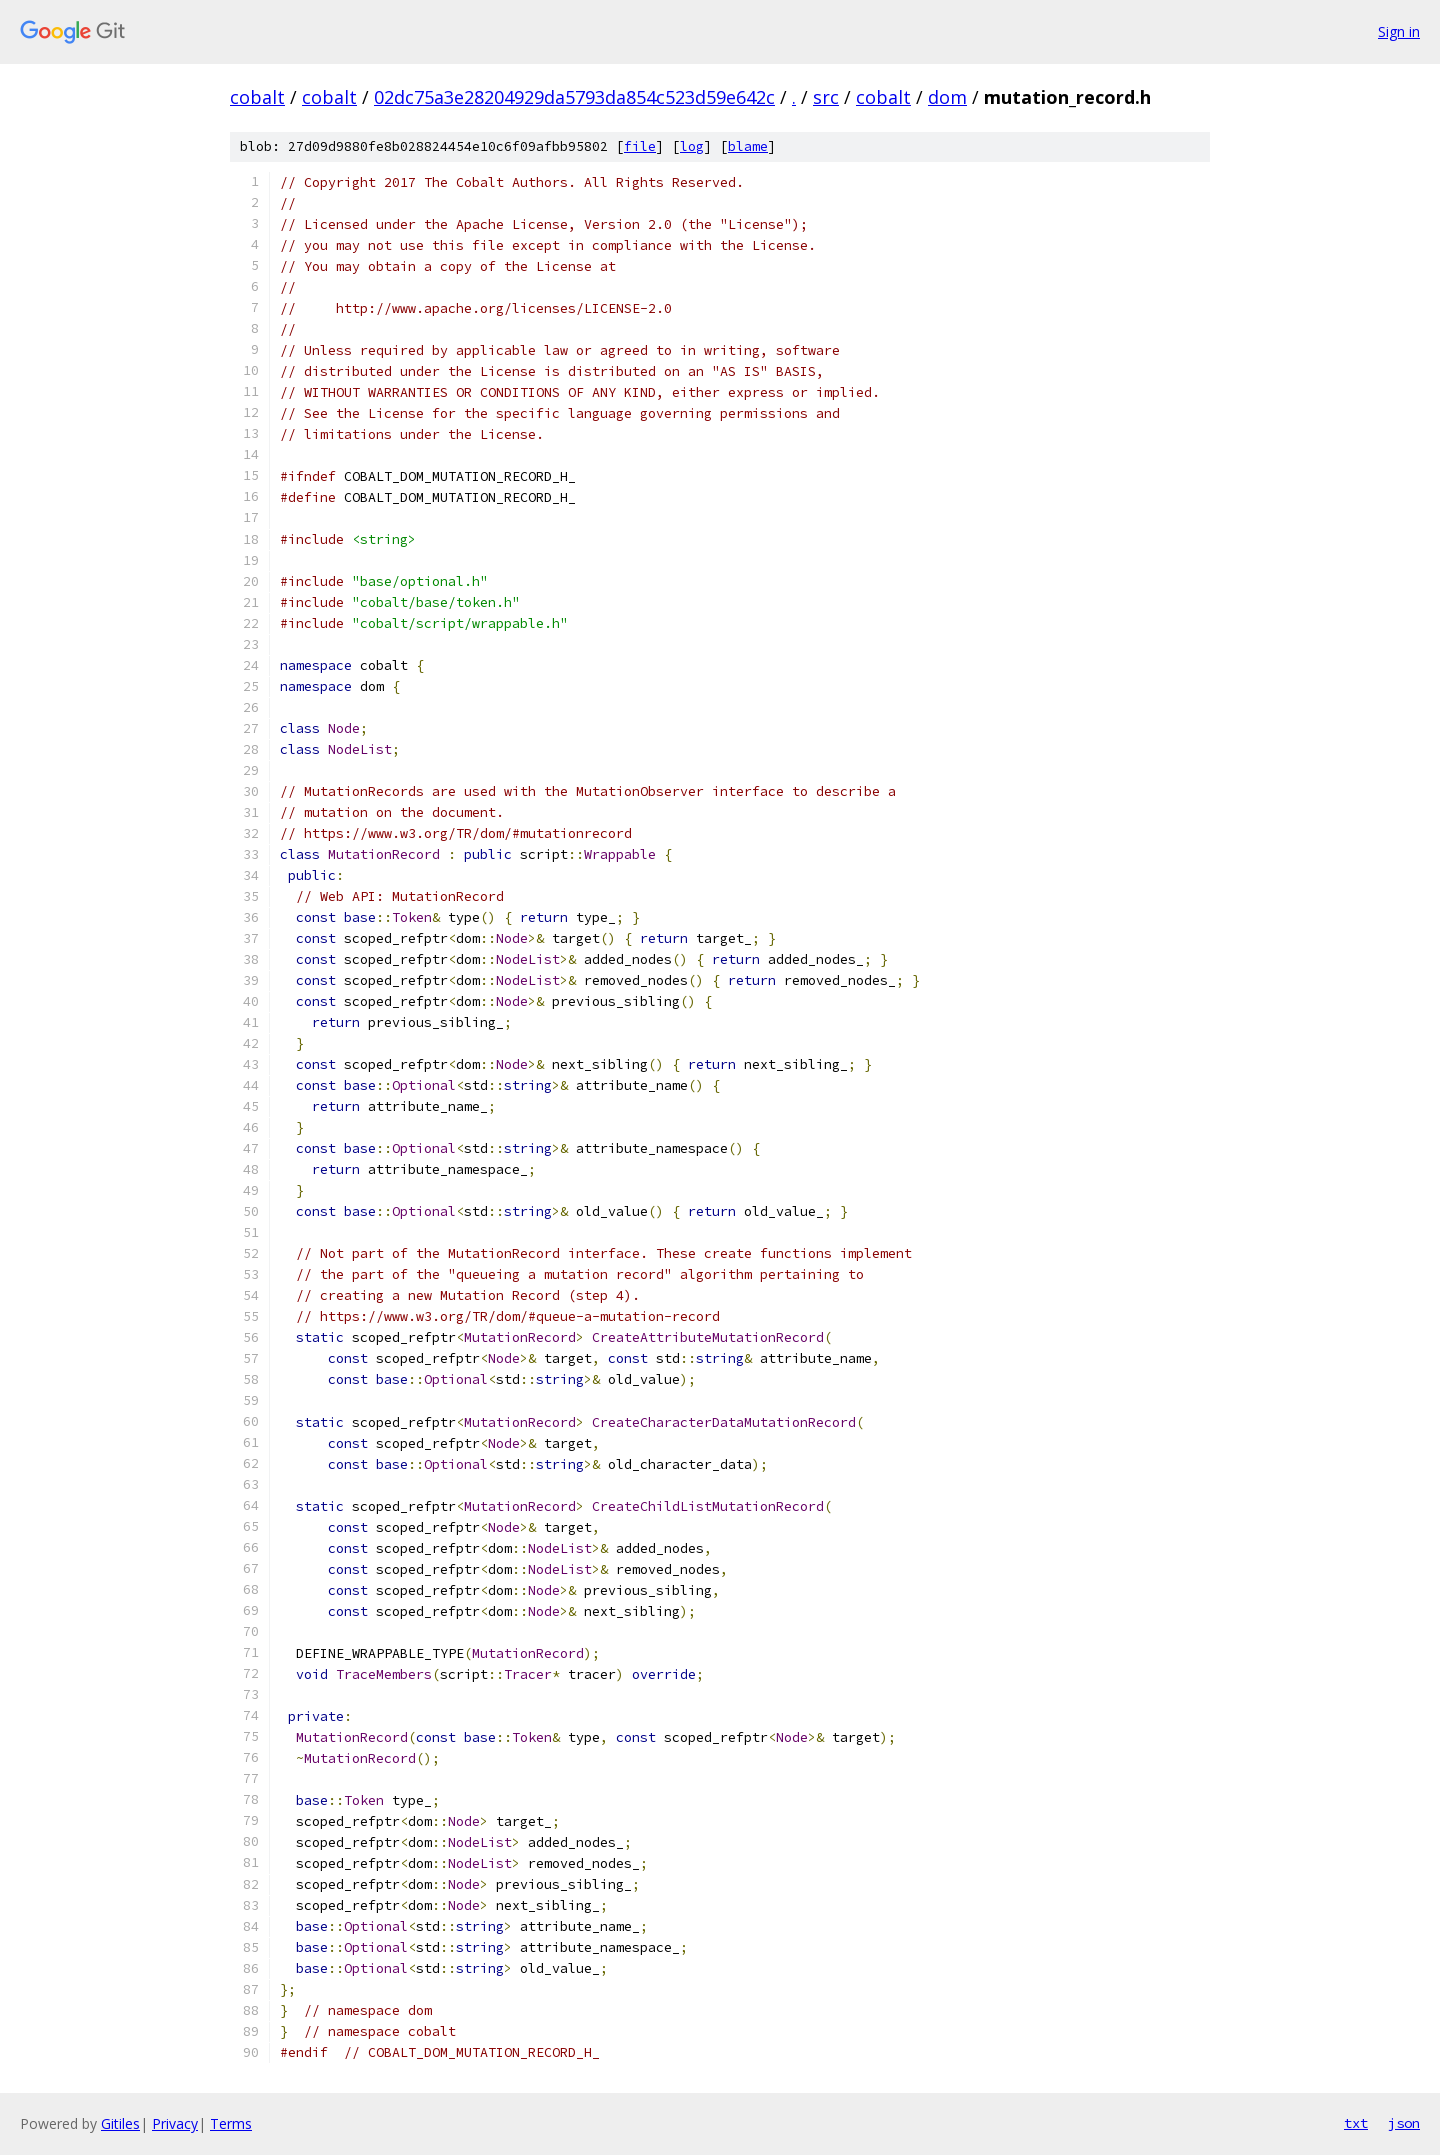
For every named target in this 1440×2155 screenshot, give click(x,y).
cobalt (257, 97)
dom (947, 97)
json (1404, 2123)
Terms (231, 2123)
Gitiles (120, 2123)
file (640, 146)
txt (1356, 2123)
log (692, 146)
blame (748, 146)
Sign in (1399, 31)
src (826, 97)
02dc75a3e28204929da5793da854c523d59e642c (574, 97)
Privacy (175, 2123)
